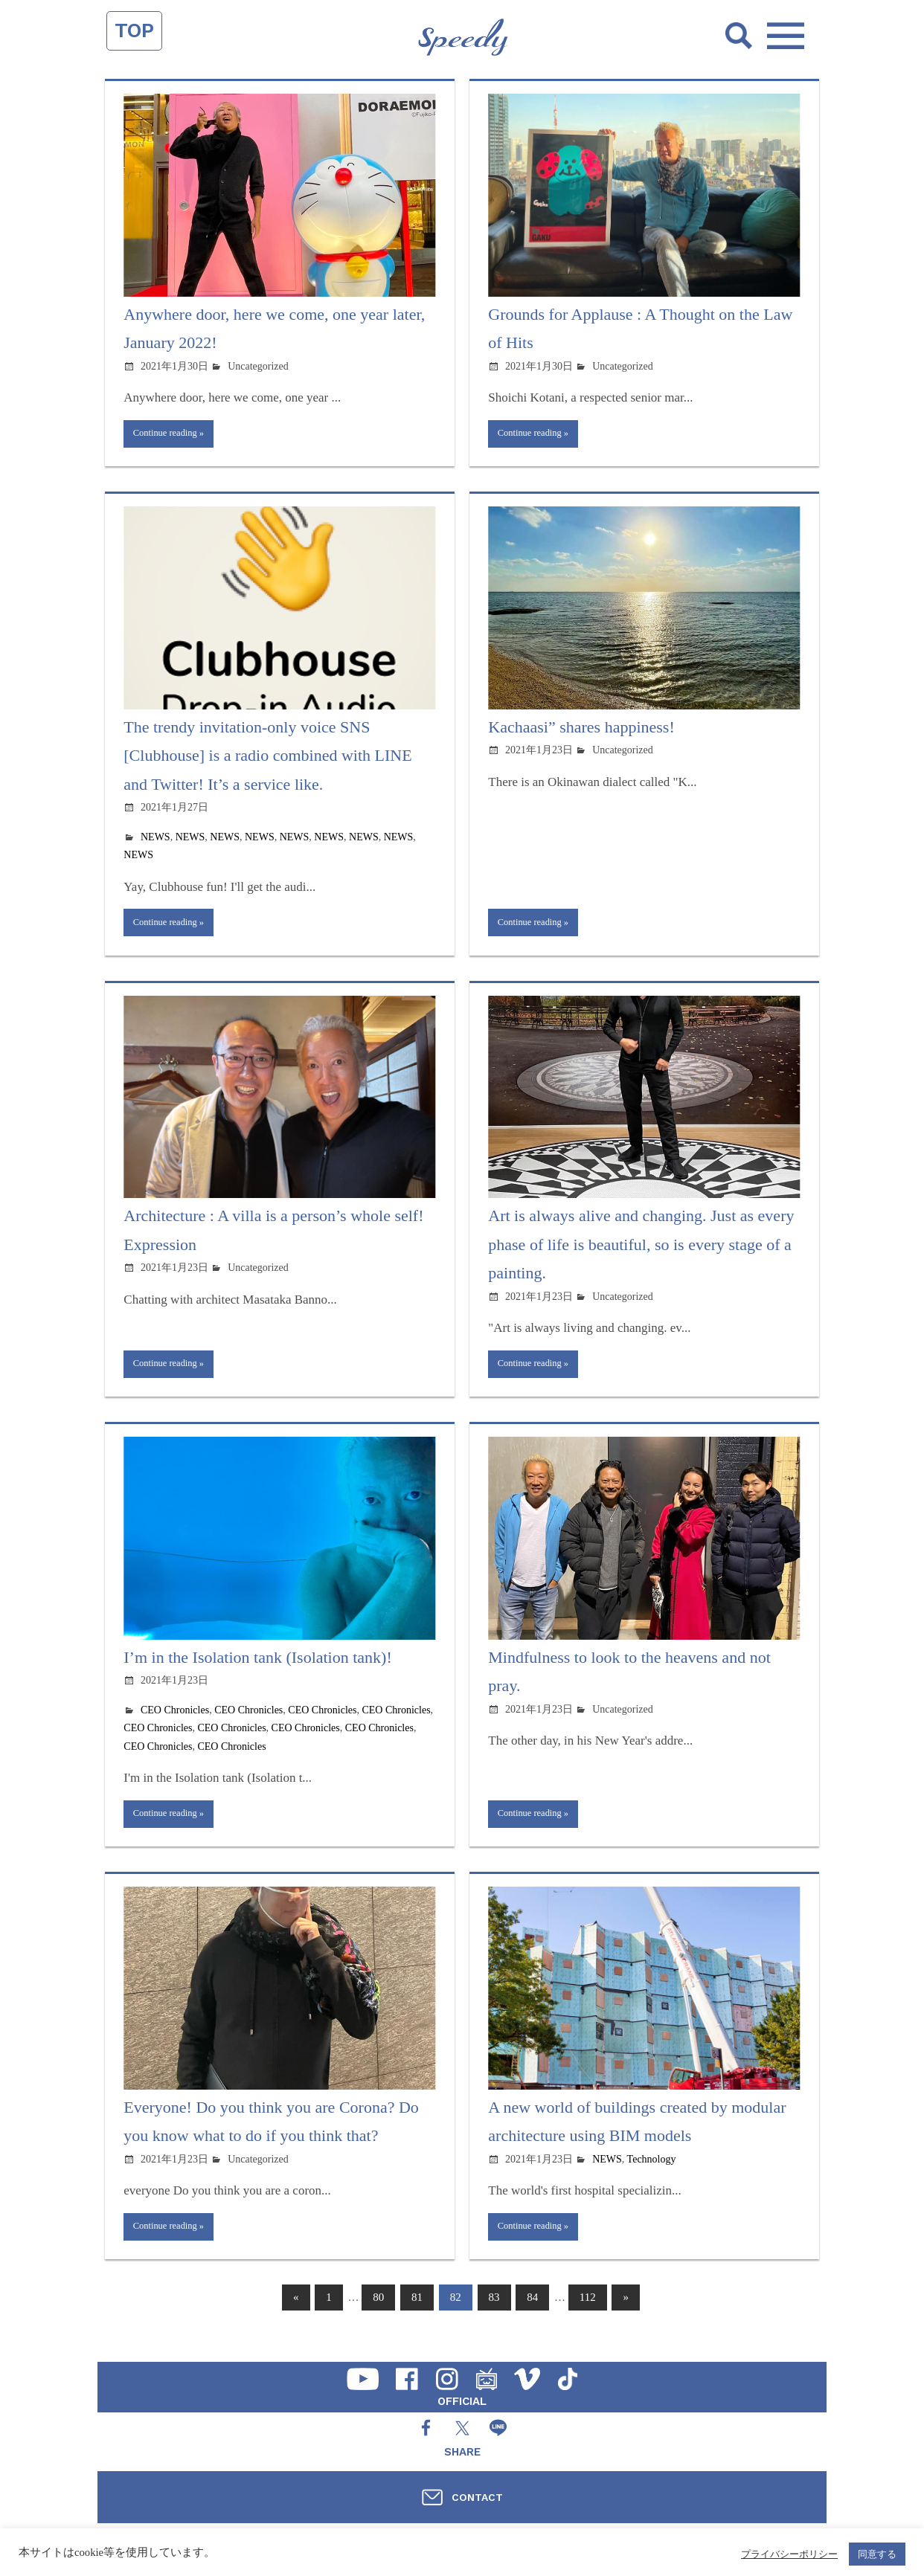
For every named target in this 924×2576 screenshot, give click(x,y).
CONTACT (477, 2497)
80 (378, 2315)
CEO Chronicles (175, 1720)
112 (588, 2315)
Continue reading (170, 435)
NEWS (155, 840)
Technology (651, 2173)
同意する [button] (877, 2554)
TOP (134, 30)
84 (532, 2315)
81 (417, 2315)
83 (494, 2315)
